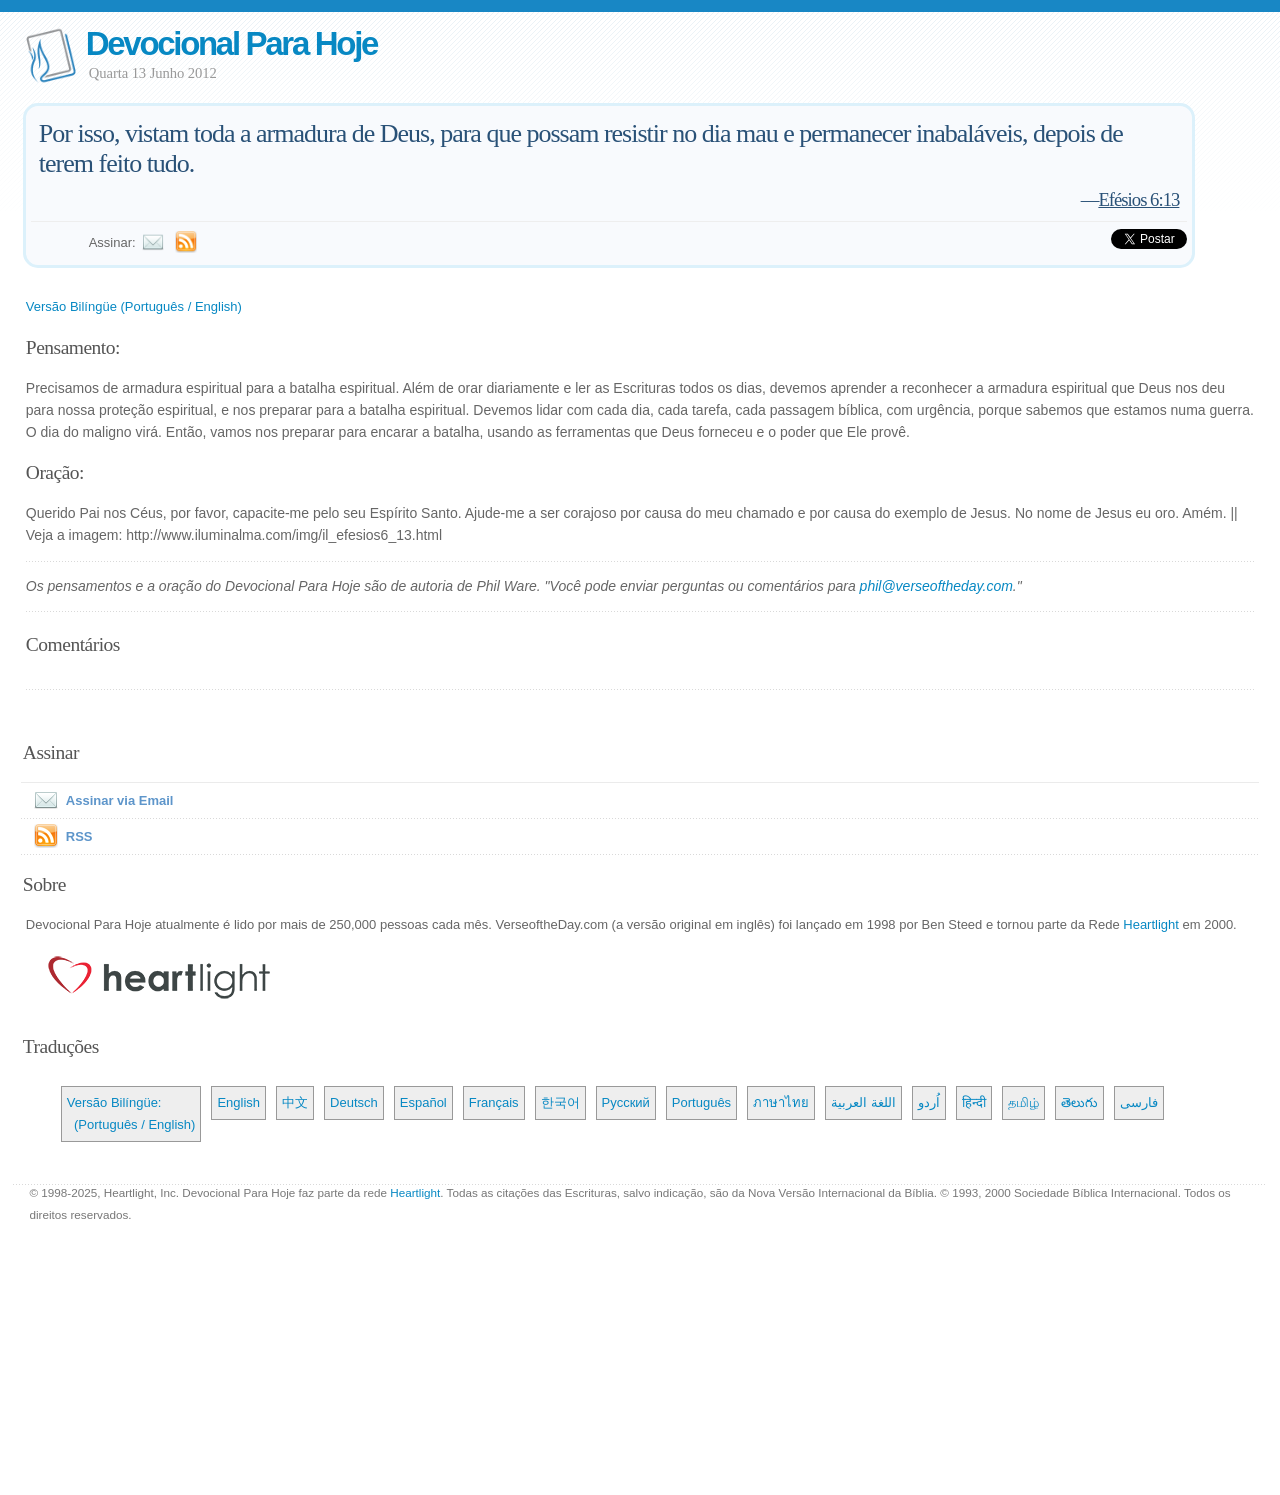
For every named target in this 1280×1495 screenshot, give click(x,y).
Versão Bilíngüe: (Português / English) (131, 1113)
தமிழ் (1023, 1102)
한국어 (560, 1102)
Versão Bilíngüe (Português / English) (134, 306)
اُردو (929, 1102)
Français (494, 1102)
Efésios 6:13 (1138, 199)
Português (701, 1102)
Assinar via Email (100, 800)
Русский (626, 1102)
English (238, 1102)
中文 (295, 1102)
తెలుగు (1079, 1102)
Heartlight (1151, 924)
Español (423, 1102)
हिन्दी (974, 1102)
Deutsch (354, 1102)
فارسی (1139, 1102)
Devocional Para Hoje (231, 43)
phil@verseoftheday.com (936, 586)
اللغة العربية (863, 1102)
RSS (79, 836)
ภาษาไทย (781, 1102)
